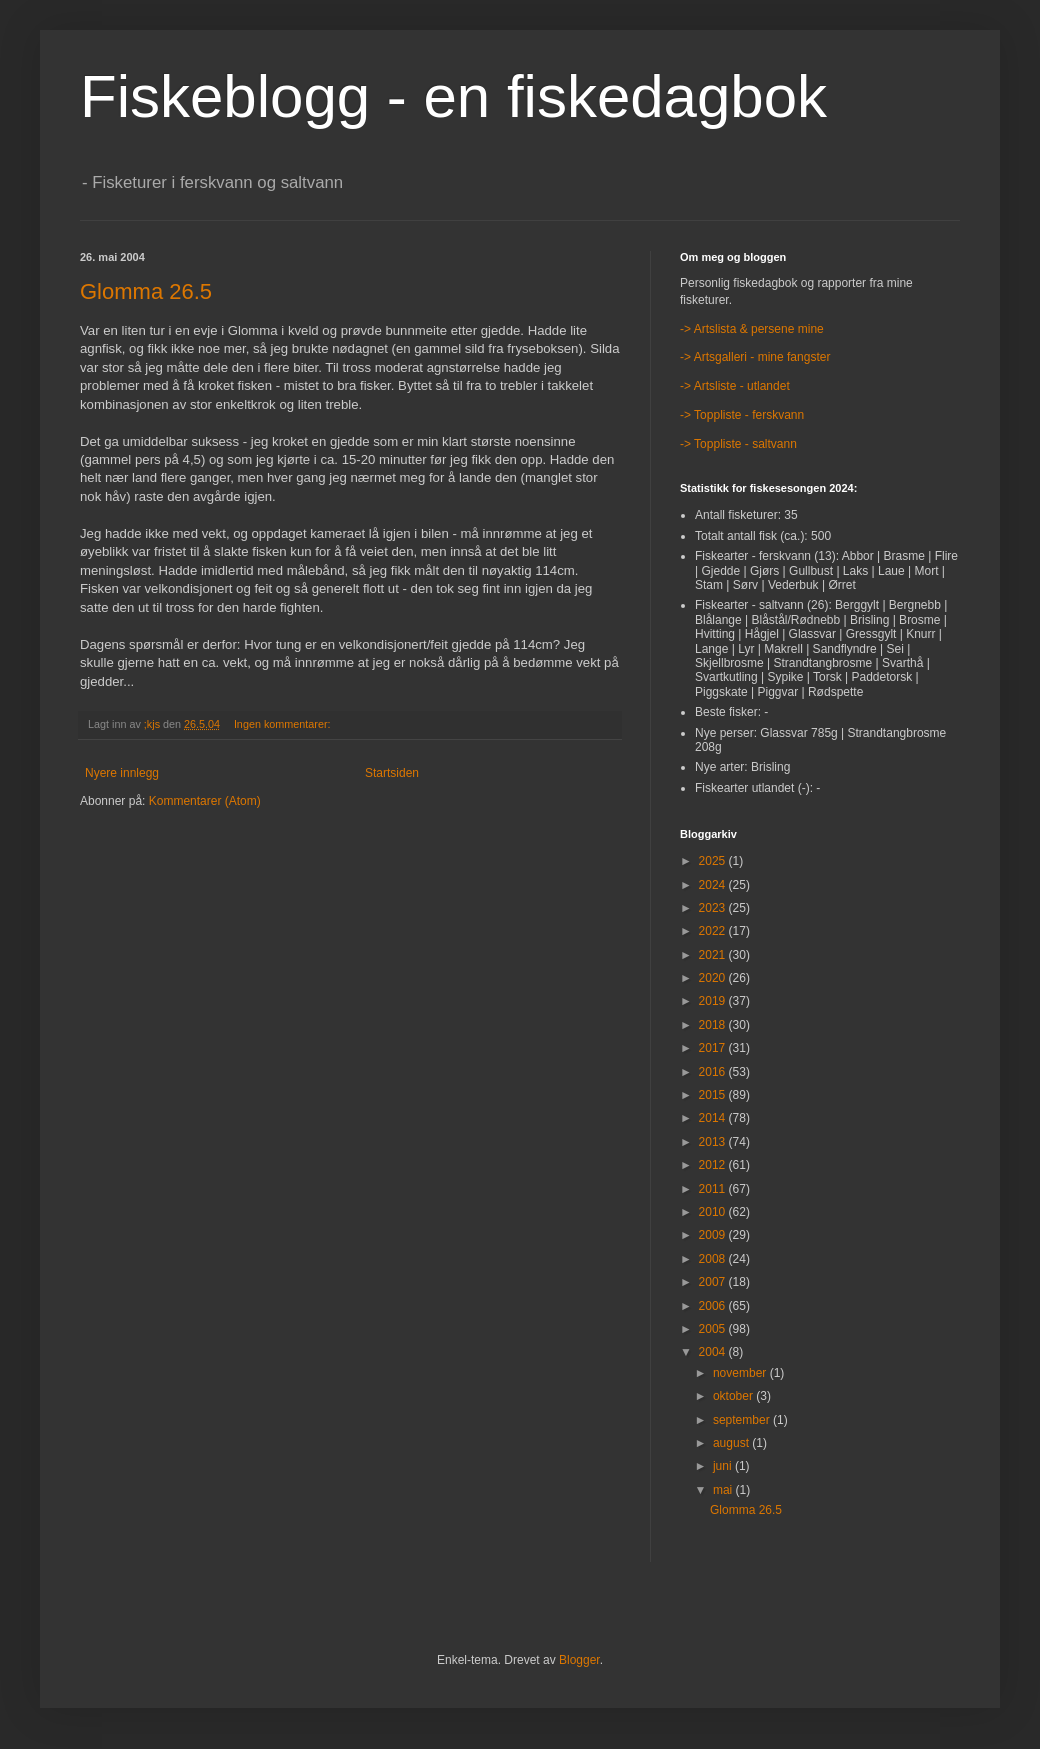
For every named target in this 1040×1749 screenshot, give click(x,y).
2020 (714, 978)
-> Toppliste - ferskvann (742, 415)
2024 (714, 885)
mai (724, 1490)
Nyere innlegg (122, 773)
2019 (714, 1001)
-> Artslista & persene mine (752, 329)
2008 (714, 1259)
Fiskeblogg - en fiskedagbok (453, 96)
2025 (714, 861)
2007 (714, 1282)
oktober (734, 1396)
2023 (714, 908)
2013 (714, 1142)
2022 (714, 931)
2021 (714, 955)
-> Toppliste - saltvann (738, 444)
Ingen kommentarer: (284, 724)
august (732, 1443)
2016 (714, 1072)
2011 (714, 1189)
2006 (714, 1306)
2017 (714, 1048)
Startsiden (392, 773)
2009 (714, 1235)
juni (724, 1466)
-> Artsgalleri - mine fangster (755, 357)
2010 (714, 1212)
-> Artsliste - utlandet (735, 386)
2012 (714, 1165)
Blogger (579, 1660)
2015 (714, 1095)
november (741, 1373)
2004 (714, 1352)
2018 (714, 1025)
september (743, 1420)
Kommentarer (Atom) (205, 801)
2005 (714, 1329)
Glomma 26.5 (146, 291)
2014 (714, 1118)
